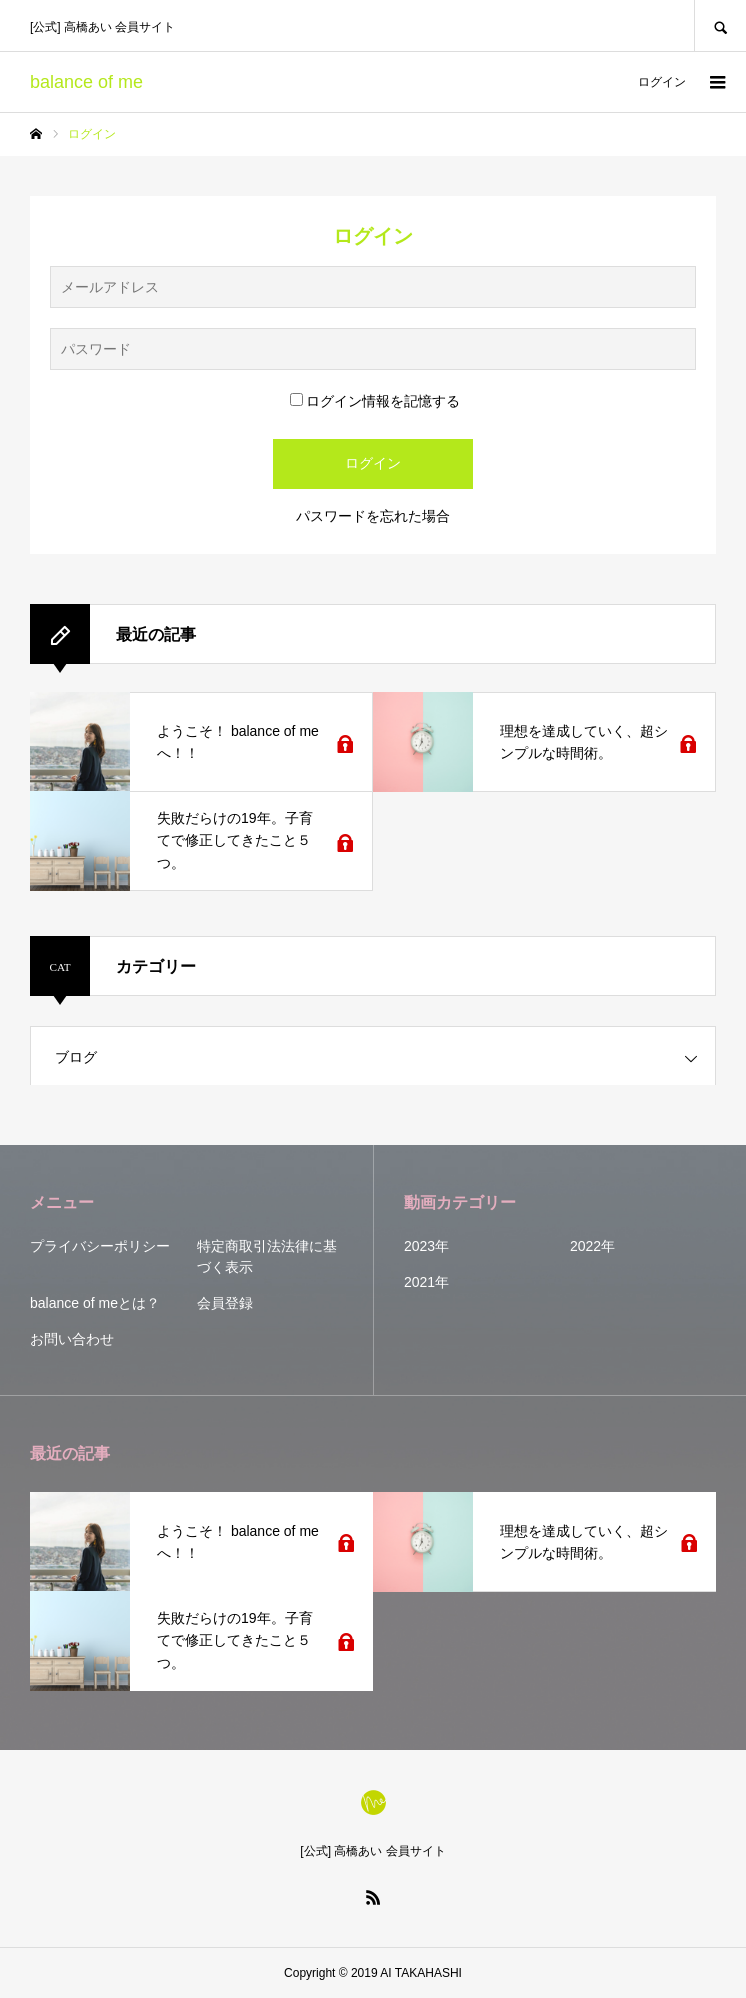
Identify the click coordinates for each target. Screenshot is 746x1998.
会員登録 (225, 1303)
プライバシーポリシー (100, 1246)
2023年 (426, 1246)
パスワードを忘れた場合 (373, 516)
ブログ (76, 1057)
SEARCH (720, 25)
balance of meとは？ (95, 1303)
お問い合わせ (72, 1339)
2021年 (426, 1282)
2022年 (592, 1246)
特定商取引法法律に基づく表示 (267, 1256)
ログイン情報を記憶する (375, 401)
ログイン (662, 82)
